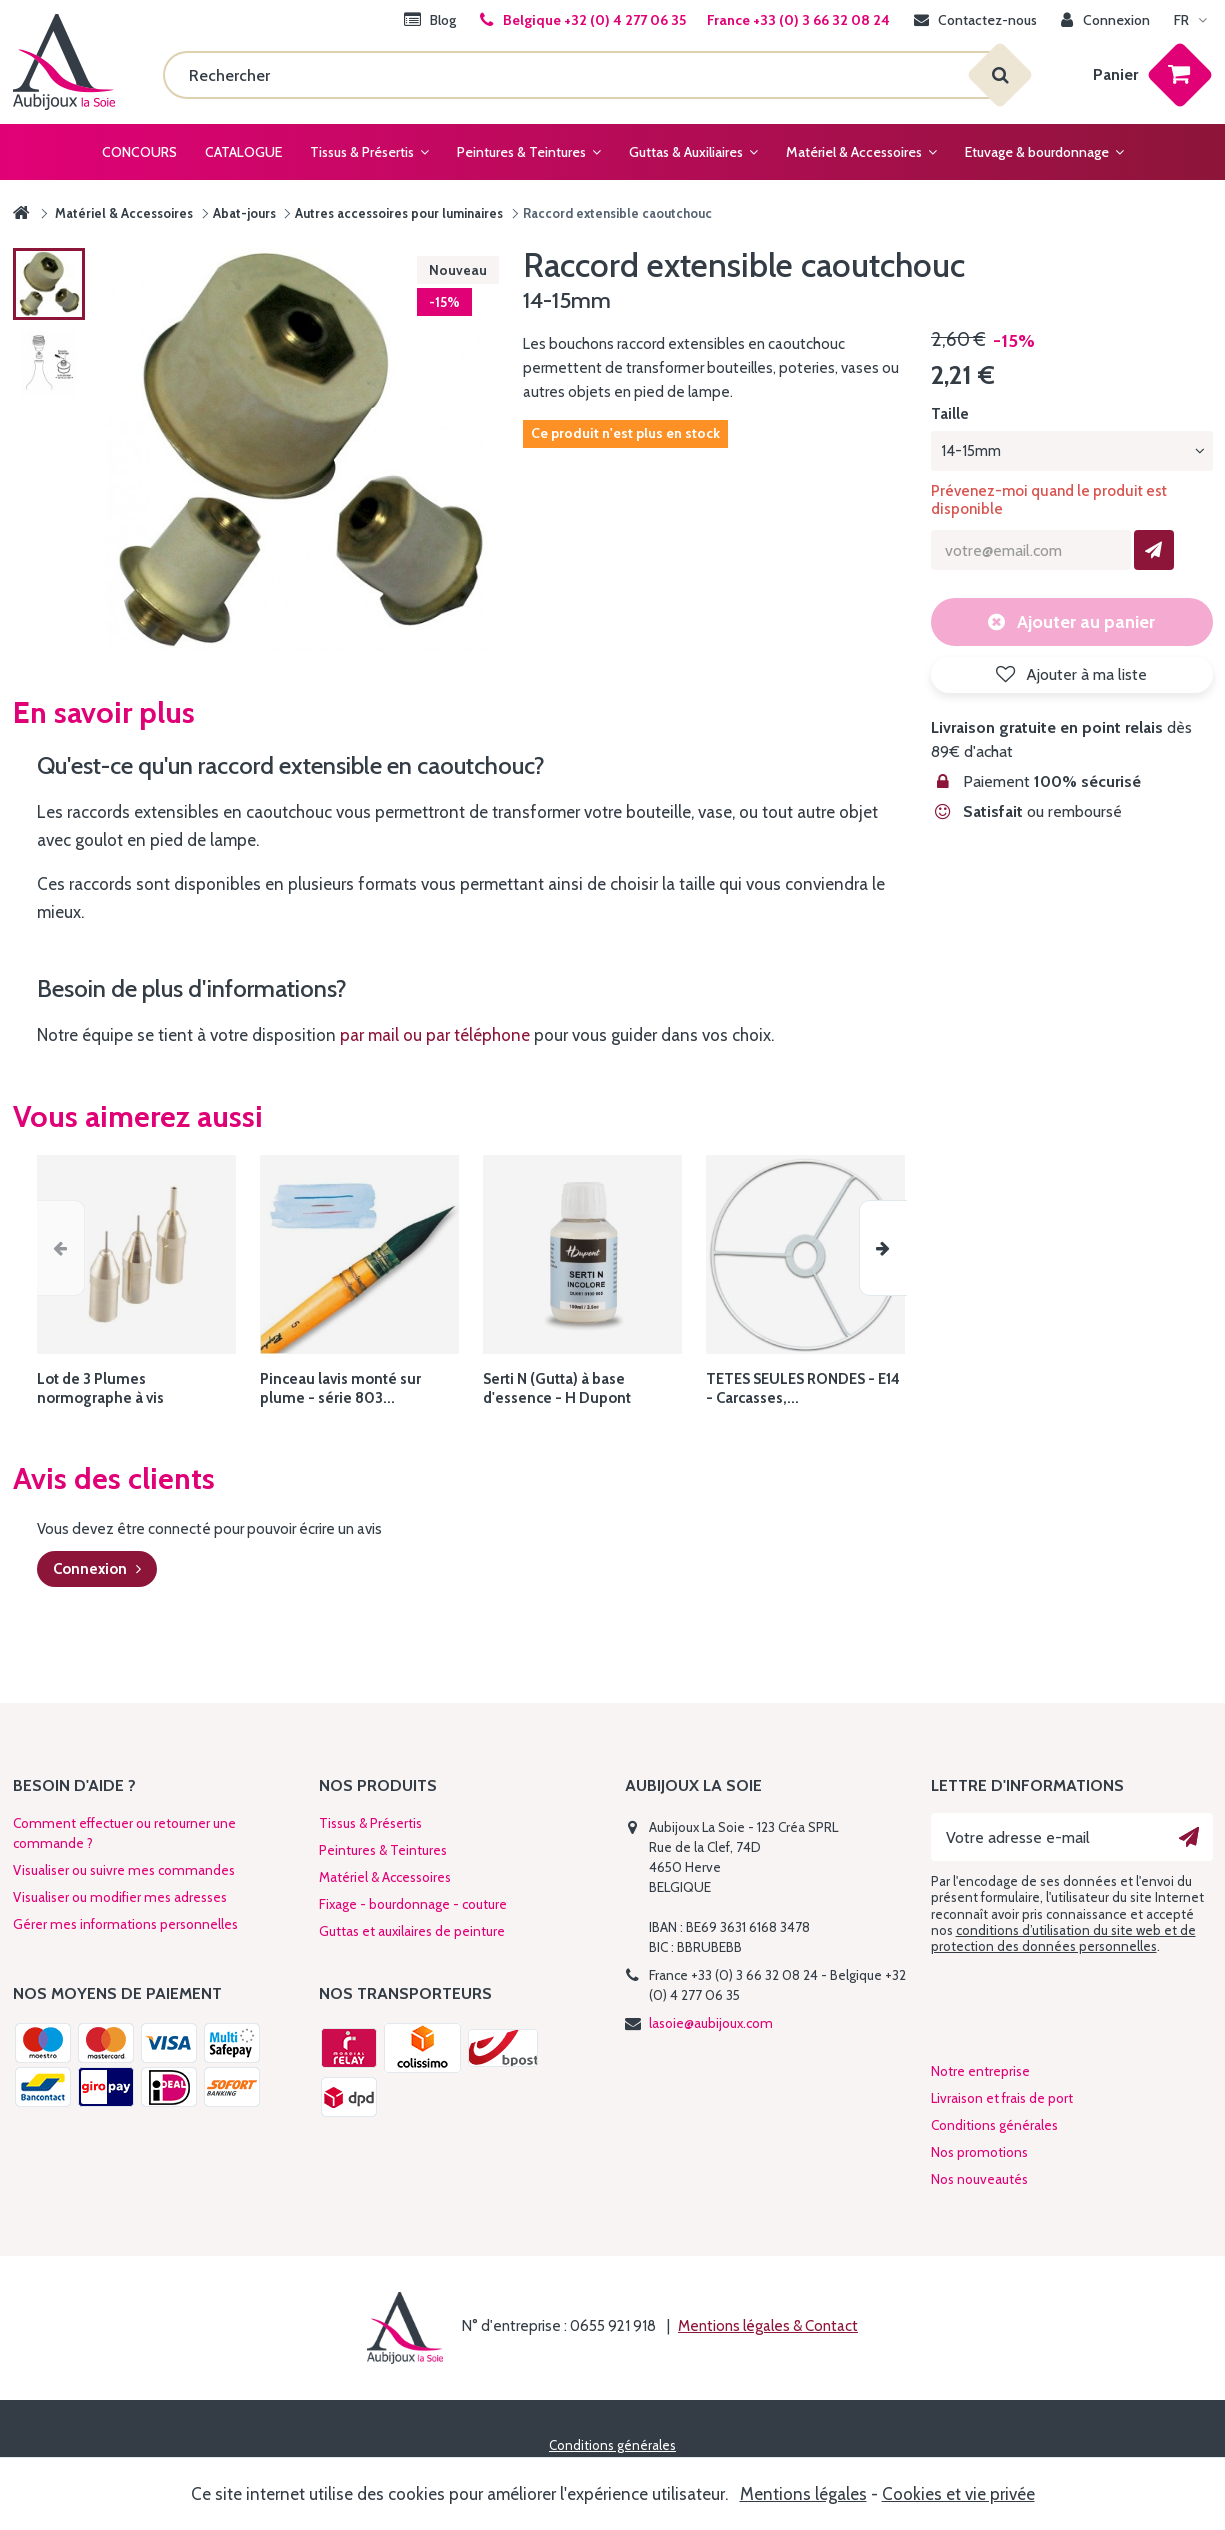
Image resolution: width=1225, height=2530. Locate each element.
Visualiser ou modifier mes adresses (120, 1897)
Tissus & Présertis (370, 1823)
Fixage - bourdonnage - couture (413, 1904)
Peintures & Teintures (383, 1850)
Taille (951, 414)
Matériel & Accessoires (385, 1877)
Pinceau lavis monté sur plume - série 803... (340, 1388)
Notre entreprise (980, 2071)
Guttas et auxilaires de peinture (412, 1931)
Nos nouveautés (979, 2179)
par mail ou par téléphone (435, 1035)
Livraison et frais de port (1002, 2098)
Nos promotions (979, 2152)
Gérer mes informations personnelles (125, 1924)
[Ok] (1189, 1837)
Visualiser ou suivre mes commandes (124, 1870)
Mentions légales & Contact (768, 2326)
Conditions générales (994, 2125)
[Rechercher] (581, 75)
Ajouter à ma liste (1084, 674)
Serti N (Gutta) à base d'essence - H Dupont (557, 1388)
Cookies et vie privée (958, 2494)
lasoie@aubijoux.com (711, 2023)
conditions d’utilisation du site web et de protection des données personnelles (1063, 1938)
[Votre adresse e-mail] (1072, 1837)
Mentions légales (803, 2494)
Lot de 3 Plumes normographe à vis (100, 1388)
